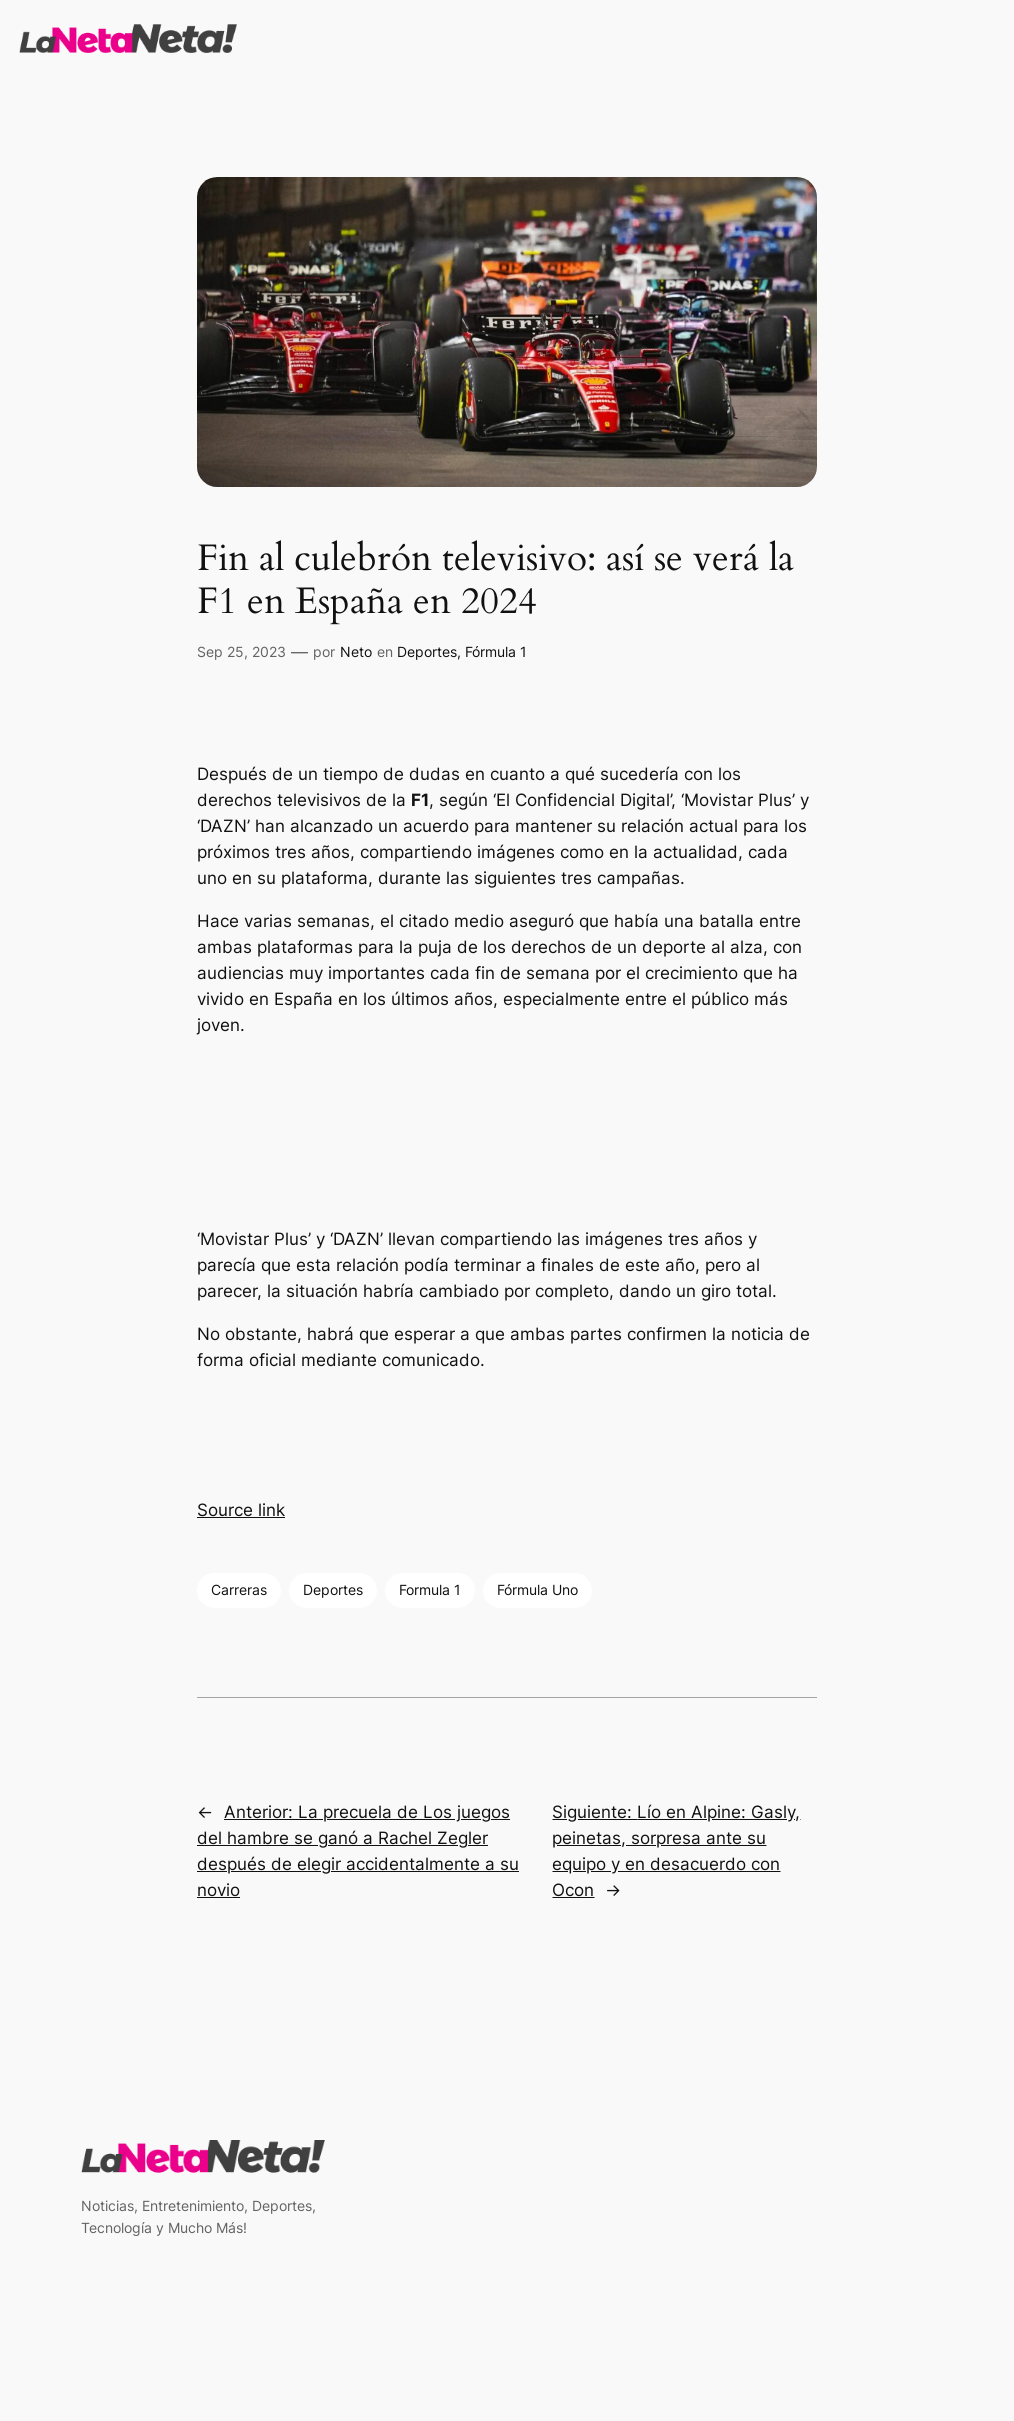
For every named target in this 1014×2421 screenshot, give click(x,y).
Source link (241, 1510)
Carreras (239, 1589)
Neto (356, 651)
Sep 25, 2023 (241, 651)
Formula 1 (430, 1589)
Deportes (427, 651)
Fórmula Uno (537, 1589)
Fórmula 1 (496, 651)
